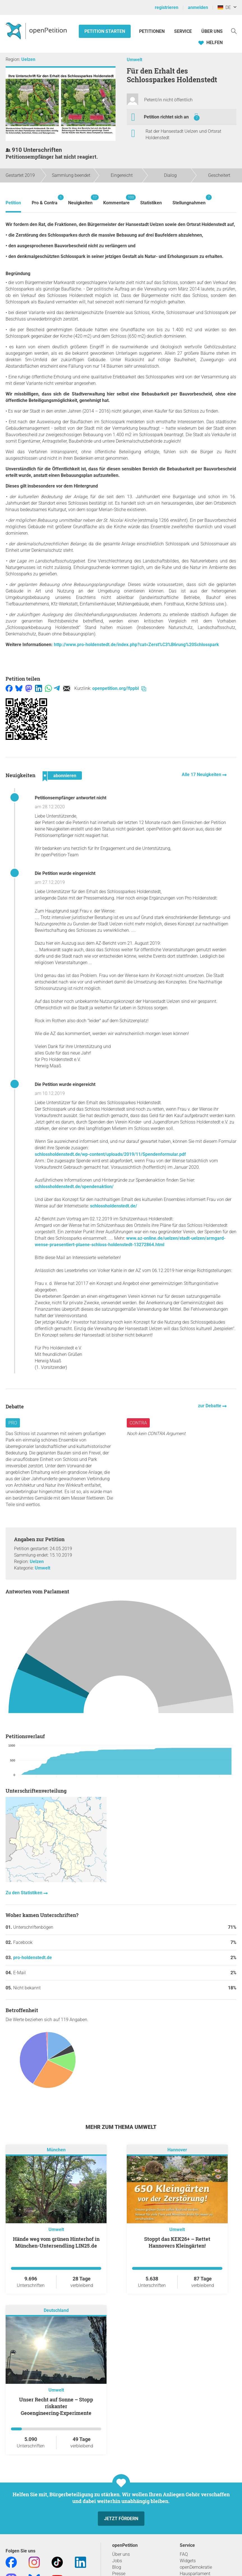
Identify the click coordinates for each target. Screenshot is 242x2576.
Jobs (117, 2560)
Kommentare (116, 200)
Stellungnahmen (189, 200)
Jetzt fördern (121, 2518)
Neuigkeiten (80, 200)
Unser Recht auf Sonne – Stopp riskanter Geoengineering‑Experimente (56, 2406)
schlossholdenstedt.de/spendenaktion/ (74, 1186)
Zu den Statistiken (24, 1892)
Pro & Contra (44, 200)
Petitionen (152, 31)
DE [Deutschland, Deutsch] (224, 7)
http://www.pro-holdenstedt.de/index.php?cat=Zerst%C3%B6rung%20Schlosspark (136, 644)
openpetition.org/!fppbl (119, 688)
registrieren (166, 7)
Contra (138, 1423)
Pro (12, 1423)
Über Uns (212, 31)
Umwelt (134, 59)
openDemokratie (196, 2567)
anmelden (198, 7)
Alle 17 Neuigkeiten (202, 774)
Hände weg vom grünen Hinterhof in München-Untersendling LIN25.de (56, 2242)
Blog (116, 2567)
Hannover (177, 2149)
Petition (13, 202)
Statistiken (151, 202)
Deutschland (56, 2310)
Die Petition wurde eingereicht (65, 873)
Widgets (188, 2560)
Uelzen (28, 59)
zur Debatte (210, 1405)
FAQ (184, 2554)
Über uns (121, 2554)
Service (183, 31)
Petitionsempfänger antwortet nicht (70, 797)
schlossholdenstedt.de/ (113, 1206)
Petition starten (104, 31)
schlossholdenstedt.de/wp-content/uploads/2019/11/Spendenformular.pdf (110, 1154)
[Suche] (234, 31)
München (56, 2149)
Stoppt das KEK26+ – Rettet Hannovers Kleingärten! (177, 2242)
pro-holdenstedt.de (32, 1957)
